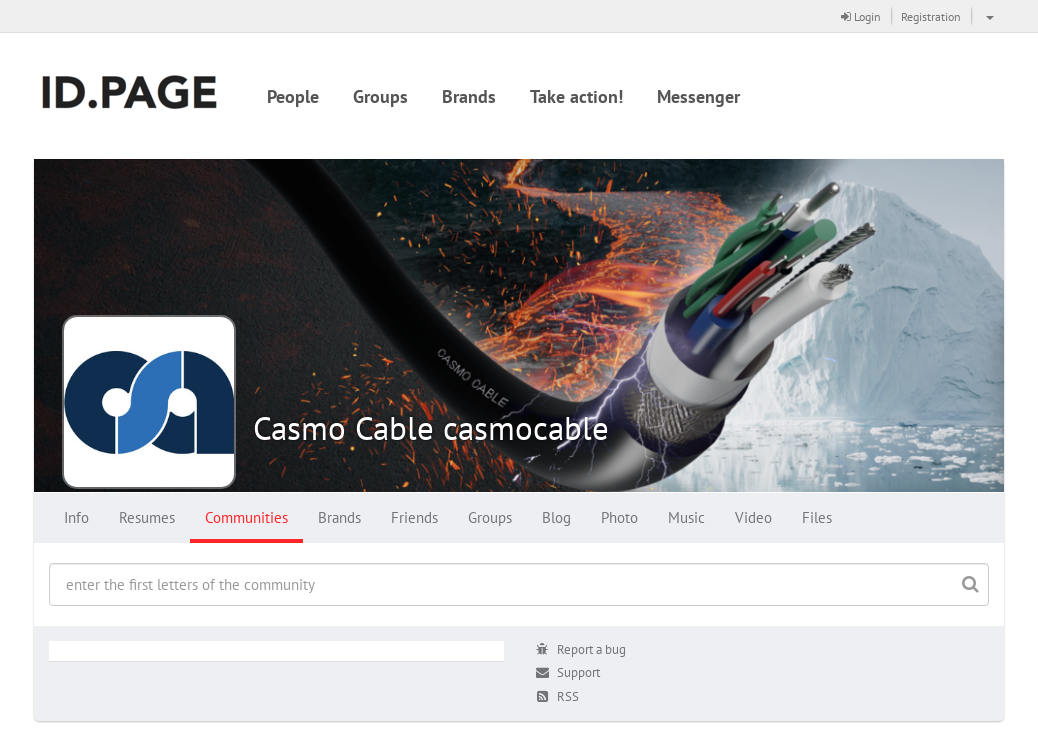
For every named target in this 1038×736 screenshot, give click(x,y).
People (293, 96)
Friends (414, 517)
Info (76, 517)
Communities (246, 517)
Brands (469, 96)
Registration (931, 16)
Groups (380, 96)
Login (861, 16)
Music (686, 517)
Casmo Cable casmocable (431, 427)
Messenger (698, 96)
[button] (987, 16)
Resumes (147, 517)
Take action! (576, 96)
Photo (619, 517)
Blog (556, 517)
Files (817, 517)
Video (753, 517)
